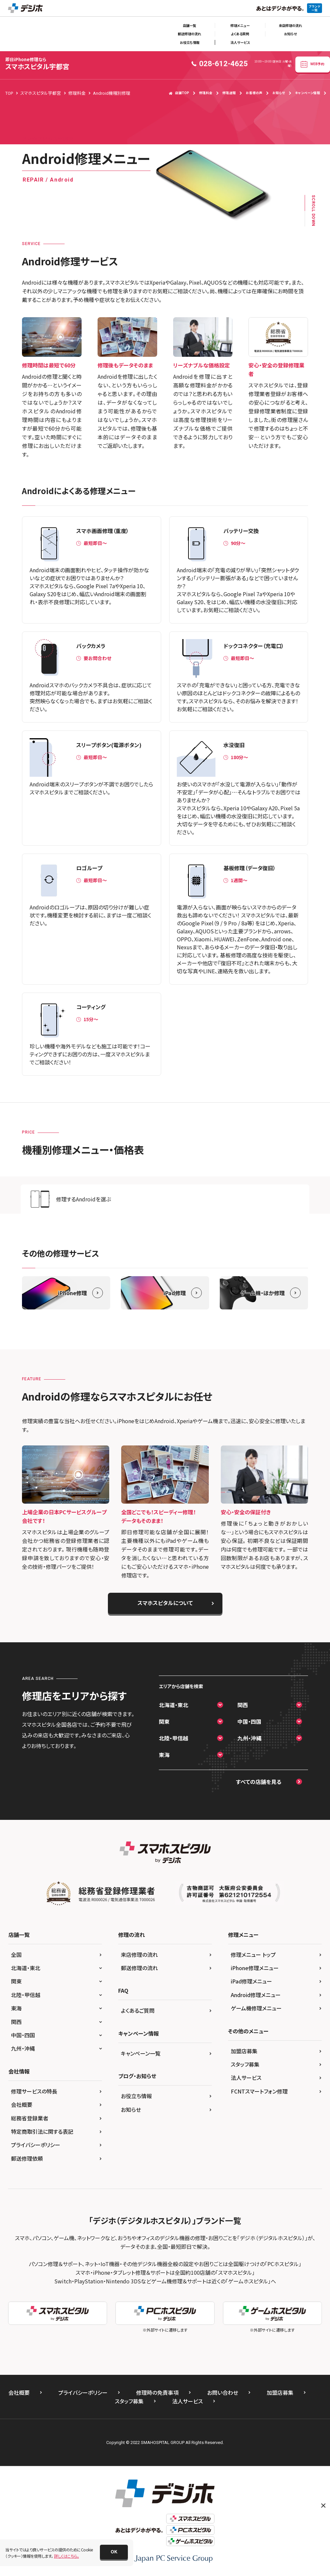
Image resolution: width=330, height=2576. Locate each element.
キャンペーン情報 (307, 92)
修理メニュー (240, 25)
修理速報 (229, 92)
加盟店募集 (244, 2051)
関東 (164, 1721)
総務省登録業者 (29, 2118)
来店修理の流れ (290, 25)
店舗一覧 (189, 25)
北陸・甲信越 (173, 1738)
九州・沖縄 (249, 1738)
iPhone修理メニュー (255, 1967)
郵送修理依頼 (27, 2158)
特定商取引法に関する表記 (42, 2131)
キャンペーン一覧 (141, 2053)
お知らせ (290, 33)
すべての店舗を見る (258, 1782)
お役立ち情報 (189, 42)
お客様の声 (254, 92)
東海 (164, 1755)
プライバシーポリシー (35, 2144)
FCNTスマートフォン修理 (259, 2091)
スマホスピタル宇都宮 (37, 63)
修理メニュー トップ (253, 1954)
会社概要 (21, 2104)
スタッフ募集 (245, 2064)
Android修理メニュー (256, 1994)
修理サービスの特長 (34, 2091)
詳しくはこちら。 (66, 2556)
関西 (242, 1705)
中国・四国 (249, 1721)
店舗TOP (179, 92)
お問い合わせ (222, 2392)
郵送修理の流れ (189, 33)
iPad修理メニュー (251, 1981)
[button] (114, 2552)
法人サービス (240, 42)
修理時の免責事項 (157, 2392)
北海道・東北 (173, 1705)
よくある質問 (240, 33)
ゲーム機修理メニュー (256, 2008)
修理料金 (205, 92)
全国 (16, 1954)
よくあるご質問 (138, 2010)
